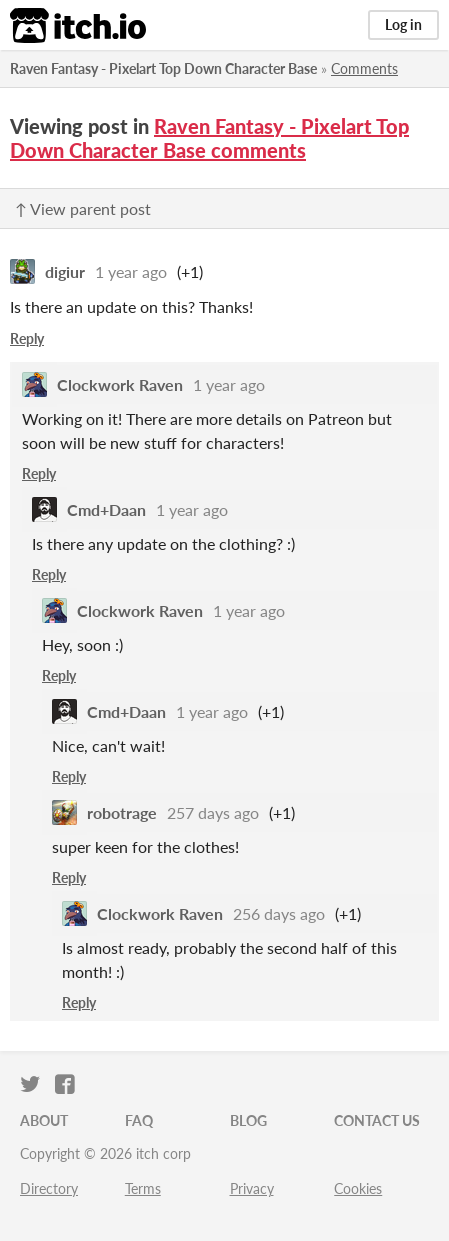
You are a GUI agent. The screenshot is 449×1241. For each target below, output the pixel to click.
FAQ (139, 1120)
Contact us (377, 1120)
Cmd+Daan (106, 509)
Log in (403, 24)
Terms (143, 1188)
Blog (248, 1120)
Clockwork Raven (120, 384)
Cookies (358, 1188)
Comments (364, 68)
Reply (27, 338)
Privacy (252, 1188)
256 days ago (279, 913)
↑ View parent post (83, 208)
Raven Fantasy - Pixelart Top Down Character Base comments (209, 138)
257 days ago (213, 812)
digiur (65, 271)
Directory (49, 1188)
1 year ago (131, 271)
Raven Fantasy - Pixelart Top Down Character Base (163, 68)
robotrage (122, 812)
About (44, 1120)
